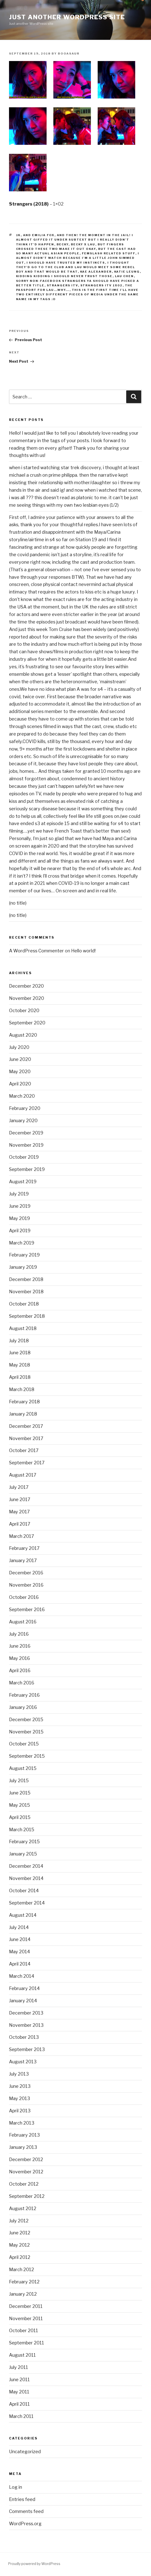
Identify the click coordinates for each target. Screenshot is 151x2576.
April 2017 (19, 1524)
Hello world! (83, 950)
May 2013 (19, 2098)
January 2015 (23, 1853)
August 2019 (23, 1181)
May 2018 (19, 1365)
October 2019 (24, 1157)
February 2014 (24, 1988)
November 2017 (26, 1438)
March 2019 (21, 1242)
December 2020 (26, 986)
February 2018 (24, 1401)
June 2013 (20, 2086)
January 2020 (23, 1120)
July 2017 (19, 1487)
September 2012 (27, 2196)
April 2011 (19, 2404)
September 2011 (26, 2342)
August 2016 (23, 1621)
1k (18, 235)
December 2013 (26, 2013)
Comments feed (26, 2511)
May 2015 (19, 1805)
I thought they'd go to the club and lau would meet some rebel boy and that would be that (75, 267)
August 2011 (22, 2355)
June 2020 (20, 1059)
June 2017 (19, 1499)
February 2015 (24, 1841)
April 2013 (20, 2110)
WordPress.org (25, 2523)
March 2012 (21, 2269)
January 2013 (23, 2147)
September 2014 (27, 1902)
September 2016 (27, 1609)
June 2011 (19, 2379)
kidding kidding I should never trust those (64, 276)
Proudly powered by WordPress (34, 2563)
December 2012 (26, 2159)
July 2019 (19, 1193)
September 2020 (27, 1022)
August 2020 (23, 1035)
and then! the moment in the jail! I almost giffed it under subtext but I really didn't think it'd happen (74, 239)
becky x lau (83, 244)
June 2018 (20, 1352)
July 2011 (18, 2367)
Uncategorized (25, 2451)
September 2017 (27, 1462)
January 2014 (23, 2000)
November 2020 (26, 998)
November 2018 (26, 1291)
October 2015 (24, 1743)
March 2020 (22, 1096)
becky (63, 244)
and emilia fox (39, 235)
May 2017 (19, 1511)
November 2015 (26, 1731)
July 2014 (19, 1927)
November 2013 (26, 2025)
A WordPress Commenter (36, 950)
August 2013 (23, 2061)
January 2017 (23, 1560)
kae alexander (96, 271)
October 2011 (23, 2330)
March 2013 (21, 2123)
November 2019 (26, 1145)
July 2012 (19, 2220)
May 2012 (19, 2245)
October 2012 (24, 2184)
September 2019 (27, 1169)
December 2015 (26, 1719)
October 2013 (24, 2037)
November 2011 (26, 2318)
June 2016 (20, 1646)
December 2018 (26, 1279)
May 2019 (19, 1218)
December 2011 (26, 2306)
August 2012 (22, 2208)
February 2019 (24, 1254)
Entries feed (22, 2499)
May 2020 (20, 1071)
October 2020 (24, 1010)
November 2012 (26, 2171)
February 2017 (24, 1548)
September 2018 (27, 1316)
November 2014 (26, 1878)
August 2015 (23, 1768)
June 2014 (20, 1939)
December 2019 (26, 1132)
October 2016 (24, 1597)
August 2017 (22, 1475)
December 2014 (26, 1866)
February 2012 (24, 2281)
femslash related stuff (108, 253)
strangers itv (62, 285)
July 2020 (19, 1047)
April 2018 (20, 1377)
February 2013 (24, 2135)
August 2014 (23, 1915)
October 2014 (24, 1890)
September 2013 (27, 2049)
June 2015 (20, 1792)
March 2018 (21, 1389)
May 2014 (19, 1951)
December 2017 (26, 1426)
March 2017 (21, 1536)
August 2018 (23, 1328)
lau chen (124, 276)
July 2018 (19, 1340)
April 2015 (20, 1817)
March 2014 (21, 1976)
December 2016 (26, 1572)
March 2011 (21, 2416)
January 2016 (23, 1707)
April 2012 (19, 2257)
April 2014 (20, 1964)
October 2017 (24, 1450)
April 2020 (20, 1083)
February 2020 (24, 1108)
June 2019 (20, 1206)
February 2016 (24, 1695)
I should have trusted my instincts (66, 262)
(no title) (18, 903)
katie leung (127, 271)
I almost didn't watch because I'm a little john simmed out (77, 258)
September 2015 (27, 1756)
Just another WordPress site (67, 17)
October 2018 (24, 1304)
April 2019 (20, 1230)
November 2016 (26, 1585)
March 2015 (21, 1829)
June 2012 (19, 2232)
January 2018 (23, 1414)
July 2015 (19, 1780)
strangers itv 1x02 (101, 285)
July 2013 (19, 2074)
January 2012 (23, 2294)
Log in (15, 2487)
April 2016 (20, 1670)
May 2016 (19, 1658)
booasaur (68, 53)
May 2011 (19, 2391)
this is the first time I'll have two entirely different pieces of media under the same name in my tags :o (77, 294)
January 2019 (23, 1267)
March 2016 (21, 1682)
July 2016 (19, 1634)
